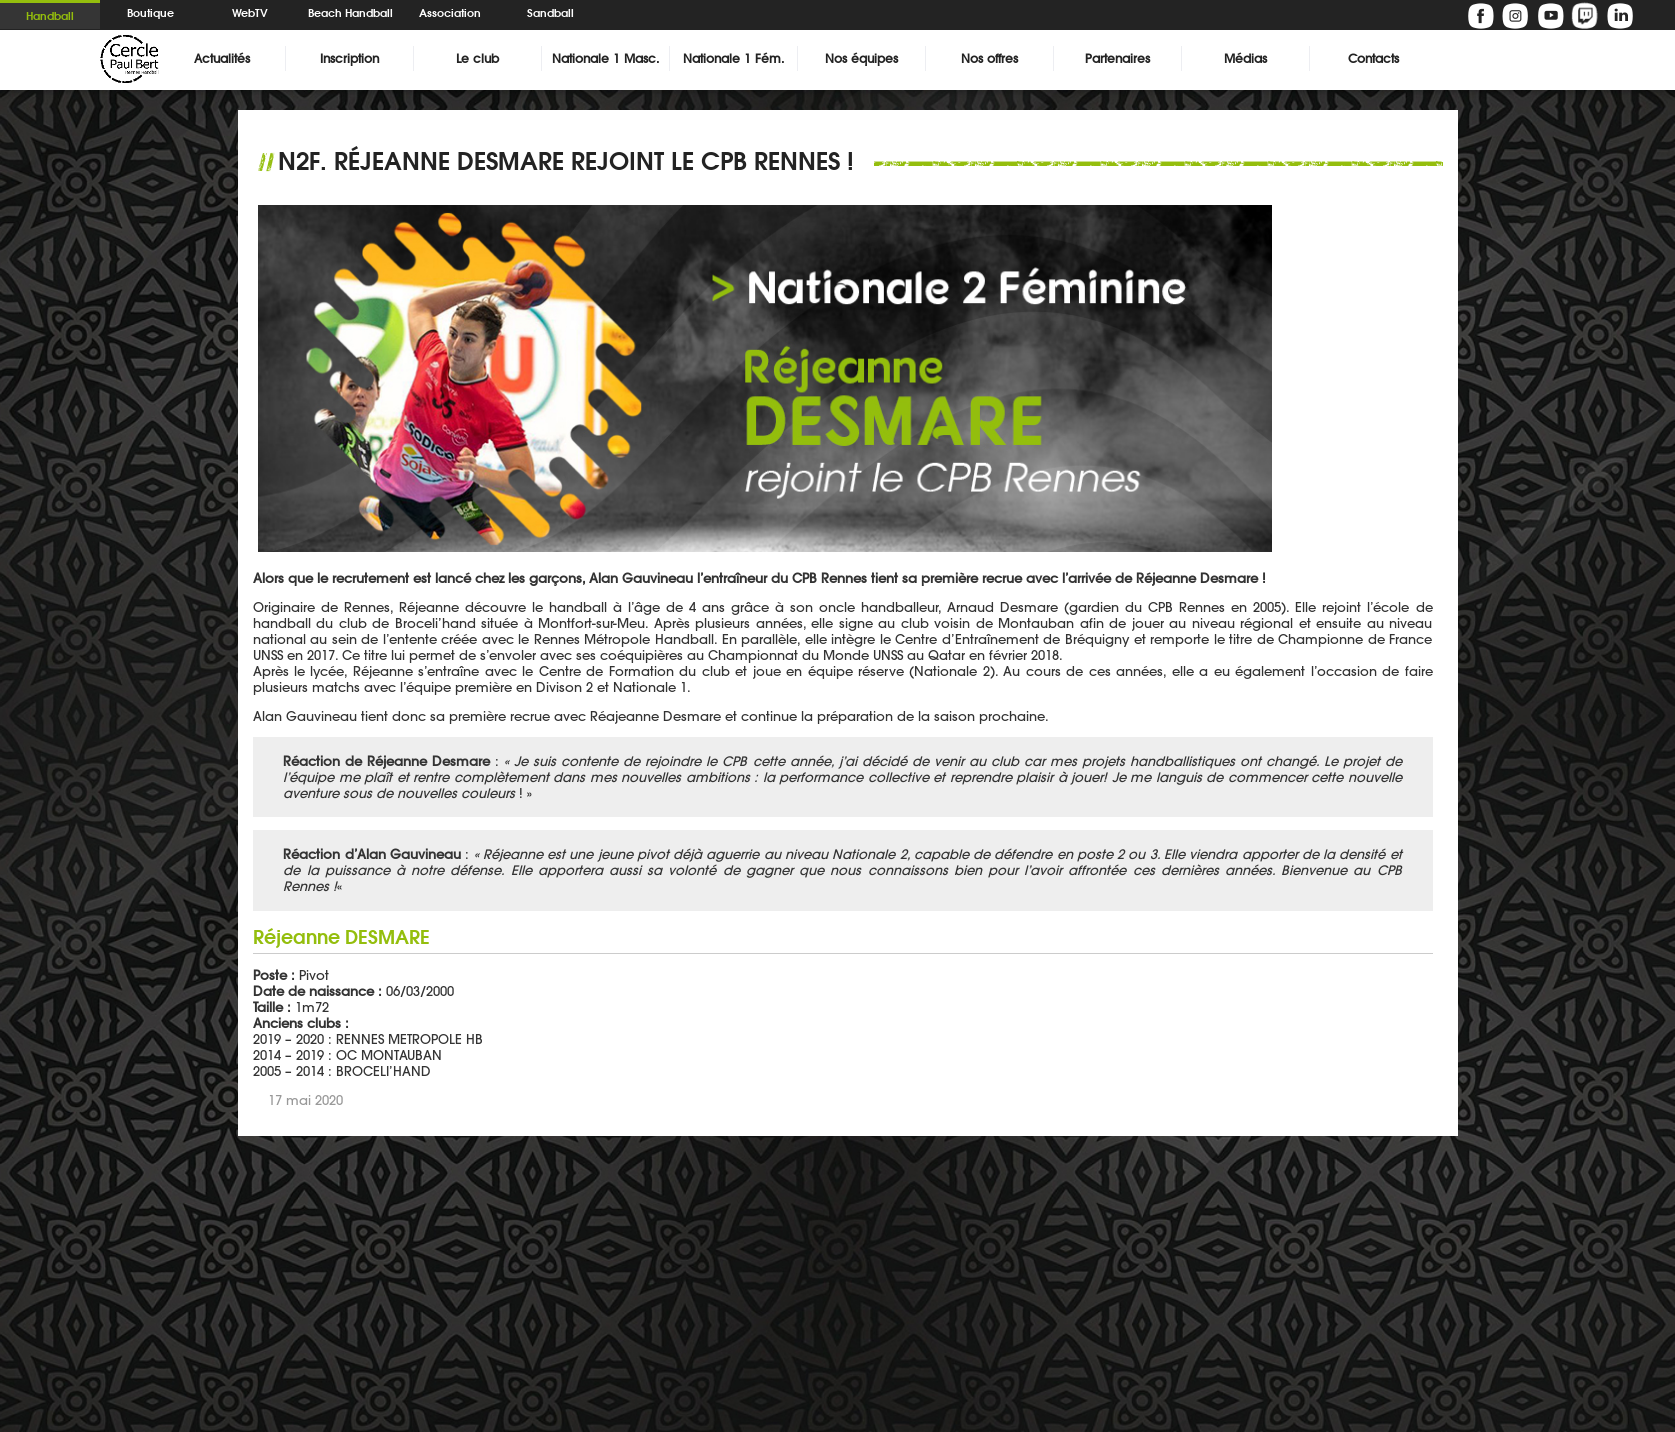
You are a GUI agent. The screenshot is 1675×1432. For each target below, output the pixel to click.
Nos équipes (861, 58)
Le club (477, 58)
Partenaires (1117, 58)
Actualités (222, 58)
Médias (1245, 58)
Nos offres (989, 58)
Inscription (349, 58)
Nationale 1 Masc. (605, 58)
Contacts (1373, 58)
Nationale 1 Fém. (733, 58)
